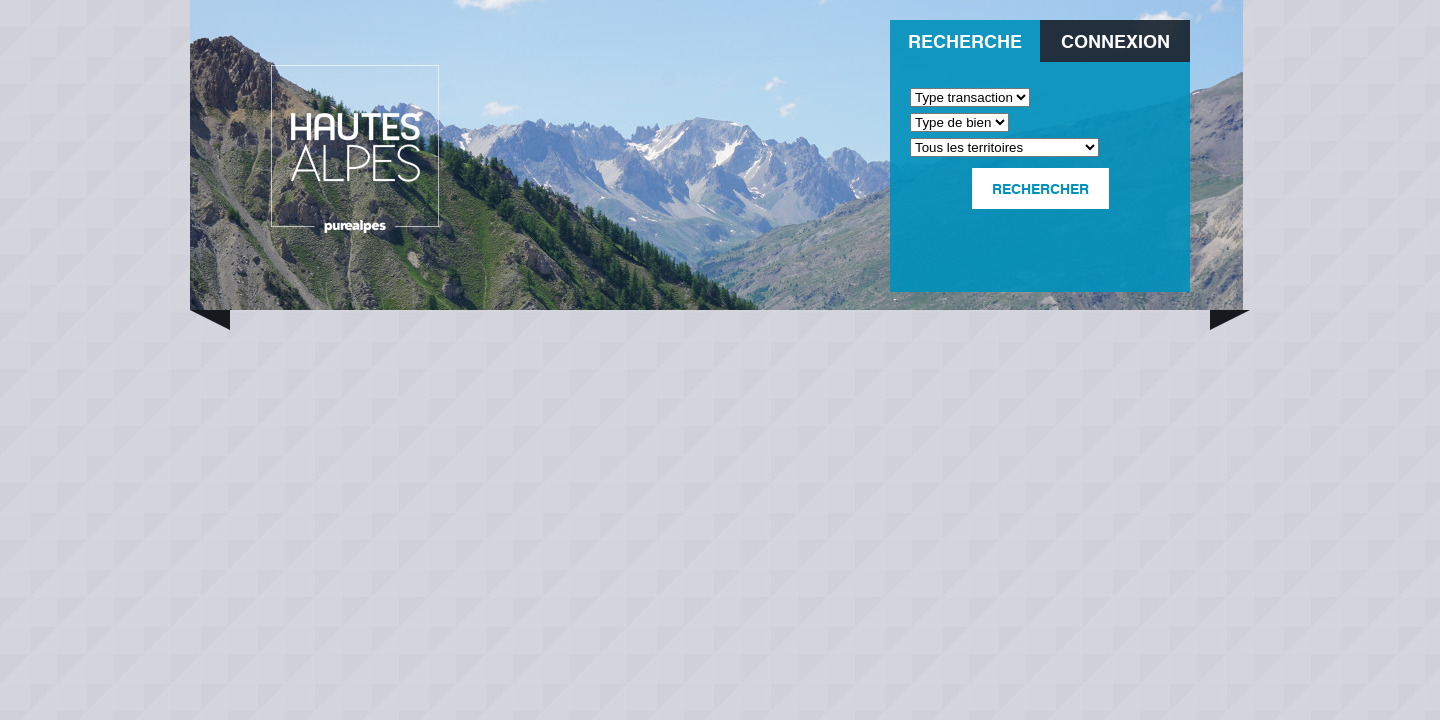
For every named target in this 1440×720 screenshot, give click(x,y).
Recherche (965, 40)
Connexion (1115, 40)
